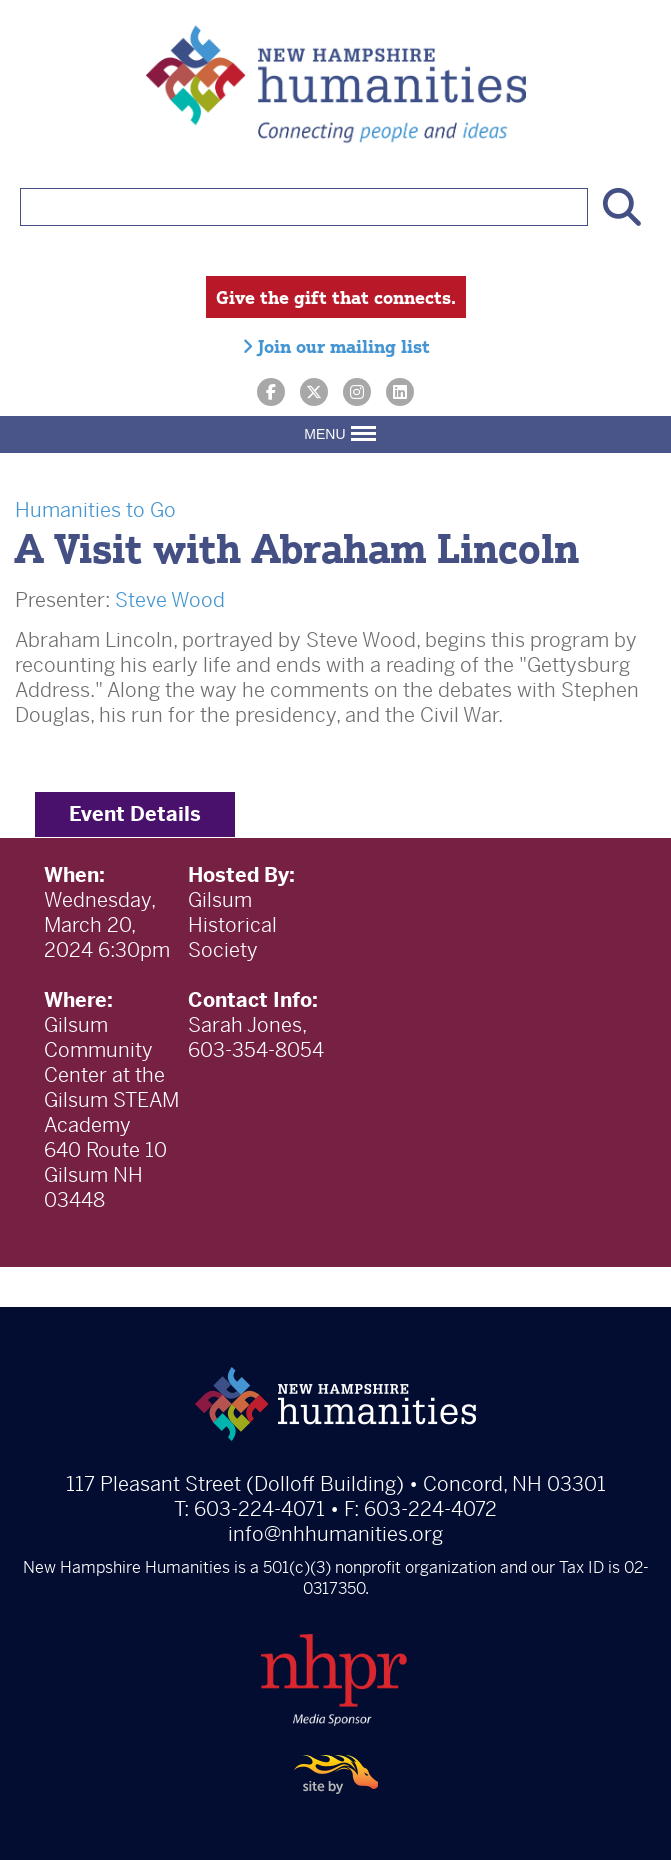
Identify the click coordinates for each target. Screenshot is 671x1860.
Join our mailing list (336, 346)
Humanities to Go (95, 510)
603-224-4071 (259, 1509)
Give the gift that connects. (336, 297)
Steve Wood (170, 600)
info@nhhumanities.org (335, 1534)
